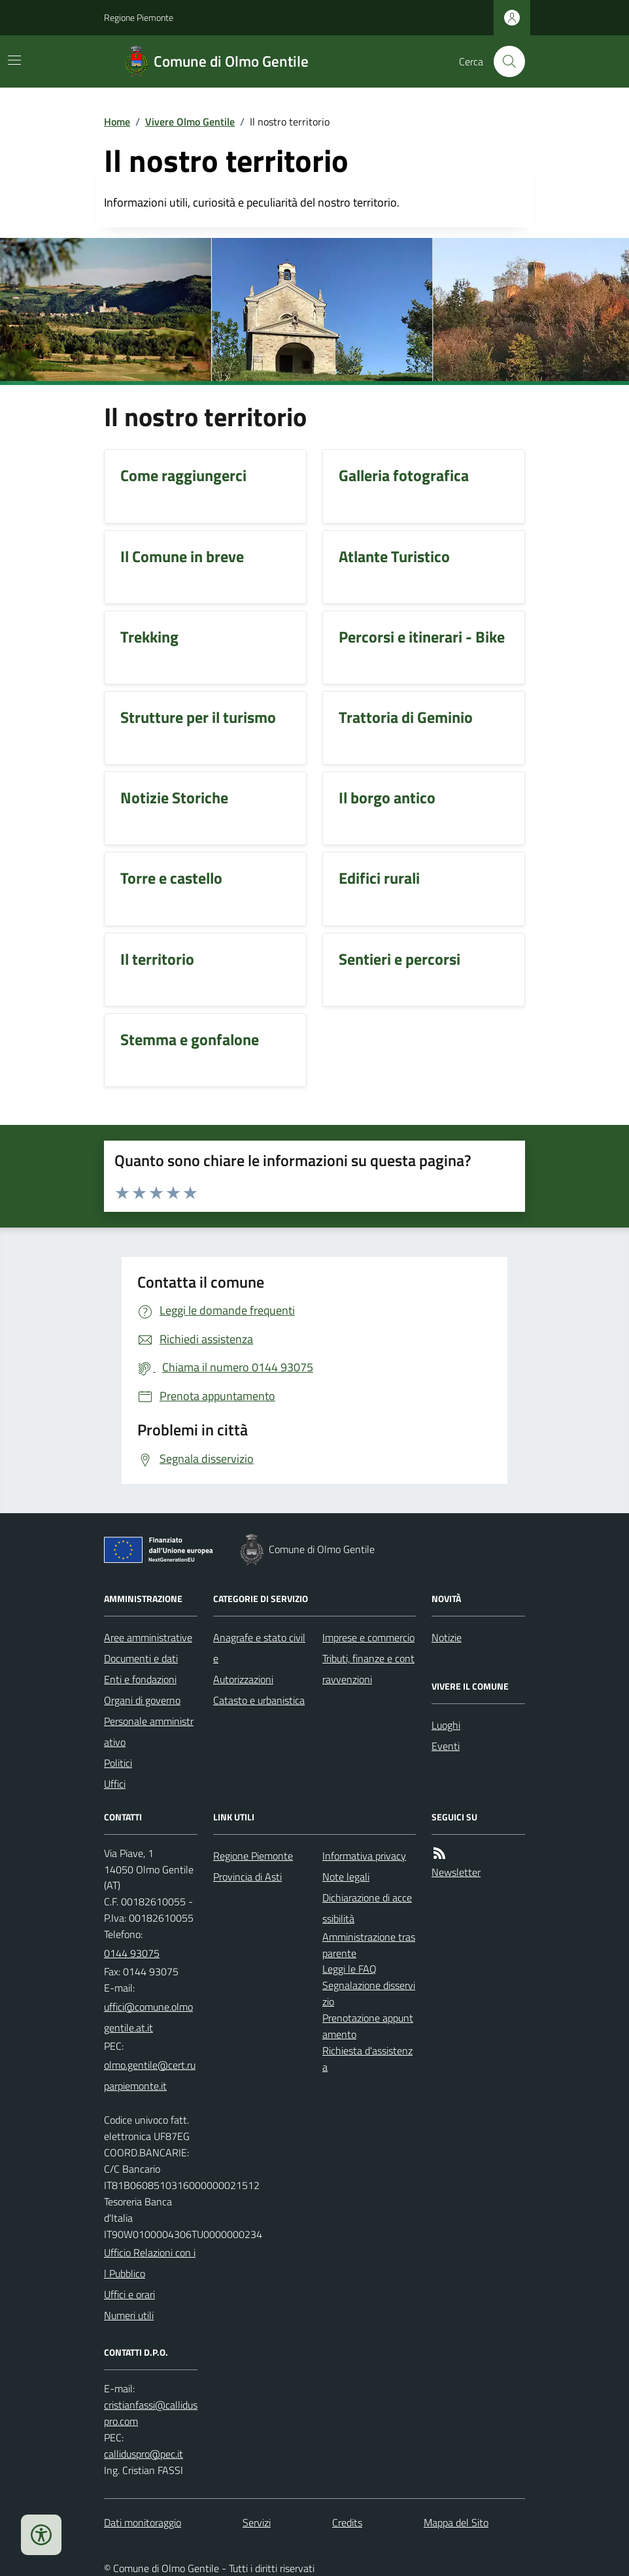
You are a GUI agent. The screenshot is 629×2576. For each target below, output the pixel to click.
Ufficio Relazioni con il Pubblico (150, 2263)
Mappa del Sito (456, 2522)
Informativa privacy (364, 1856)
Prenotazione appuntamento (367, 2026)
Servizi (257, 2522)
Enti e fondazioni (140, 1679)
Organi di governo (142, 1700)
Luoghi (446, 1725)
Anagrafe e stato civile (259, 1648)
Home (117, 121)
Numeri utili (129, 2315)
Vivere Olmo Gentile (190, 121)
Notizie (447, 1637)
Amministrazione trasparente (368, 1945)
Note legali (345, 1876)
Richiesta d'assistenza (367, 2059)
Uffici (115, 1784)
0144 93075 (132, 1953)
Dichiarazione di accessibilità (367, 1908)
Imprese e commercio (368, 1637)
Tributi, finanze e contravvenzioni (368, 1668)
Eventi (446, 1746)
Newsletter (456, 1872)
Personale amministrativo (149, 1731)
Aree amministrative (148, 1637)
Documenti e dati (141, 1658)
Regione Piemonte (138, 17)
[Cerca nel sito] (504, 61)
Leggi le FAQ (349, 1969)
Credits (347, 2522)
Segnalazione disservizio (368, 1993)
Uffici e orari (129, 2294)
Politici (118, 1763)
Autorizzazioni (243, 1679)
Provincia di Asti (247, 1876)
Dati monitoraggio (142, 2522)
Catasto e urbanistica (259, 1700)
